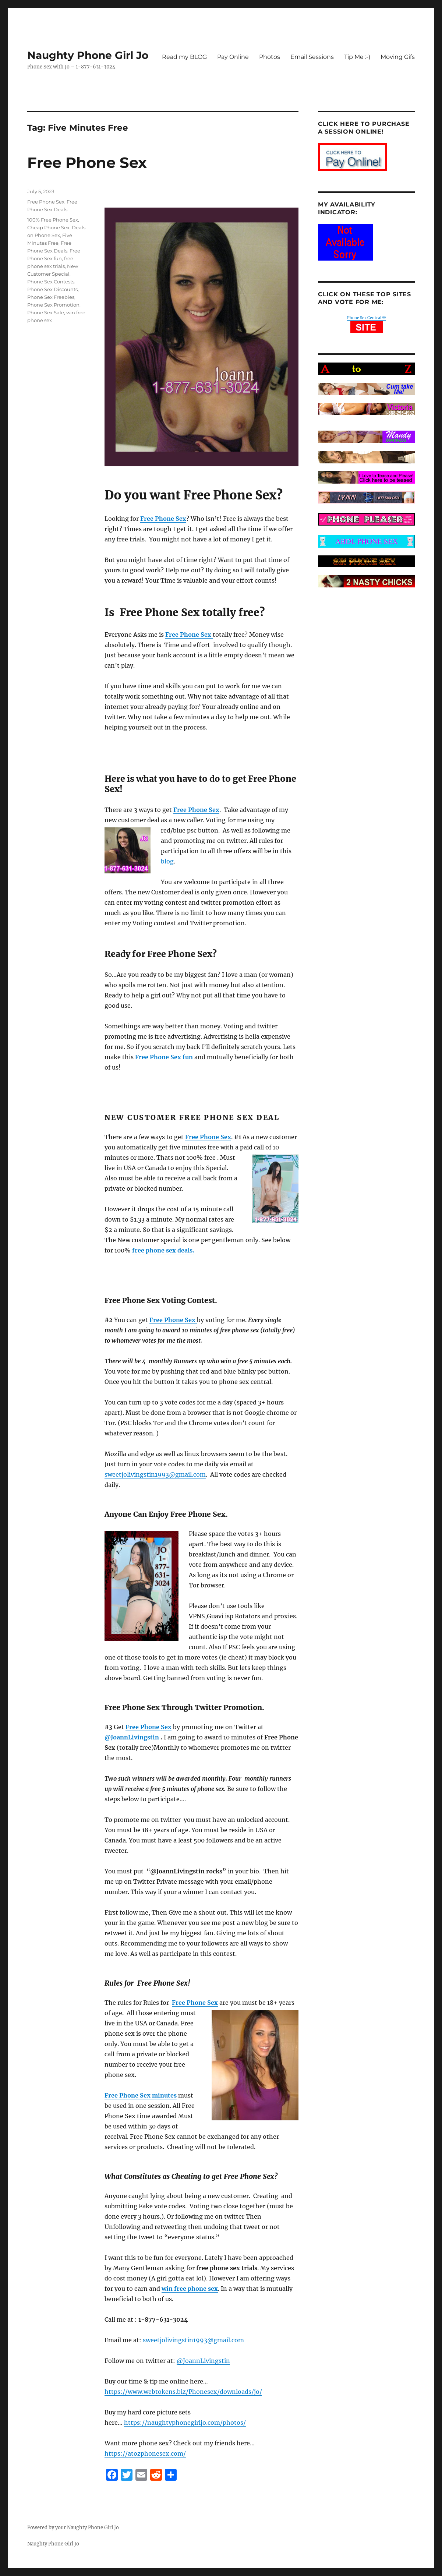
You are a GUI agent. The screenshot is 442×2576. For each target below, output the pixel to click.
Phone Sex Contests (50, 282)
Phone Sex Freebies (50, 297)
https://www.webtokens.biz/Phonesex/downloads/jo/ (183, 2391)
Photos (269, 56)
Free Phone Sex (87, 162)
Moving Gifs (398, 56)
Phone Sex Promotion (53, 305)
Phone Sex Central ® (366, 317)
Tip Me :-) (357, 56)
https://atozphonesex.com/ (145, 2453)
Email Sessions (312, 56)
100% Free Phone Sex (52, 220)
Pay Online (233, 56)
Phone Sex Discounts (52, 289)
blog (167, 861)
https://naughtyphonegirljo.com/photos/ (185, 2422)
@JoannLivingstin (132, 1737)
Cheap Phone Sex (48, 227)
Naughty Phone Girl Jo (87, 55)
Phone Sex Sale (45, 312)
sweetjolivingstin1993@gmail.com (155, 1474)
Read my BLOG (184, 56)
